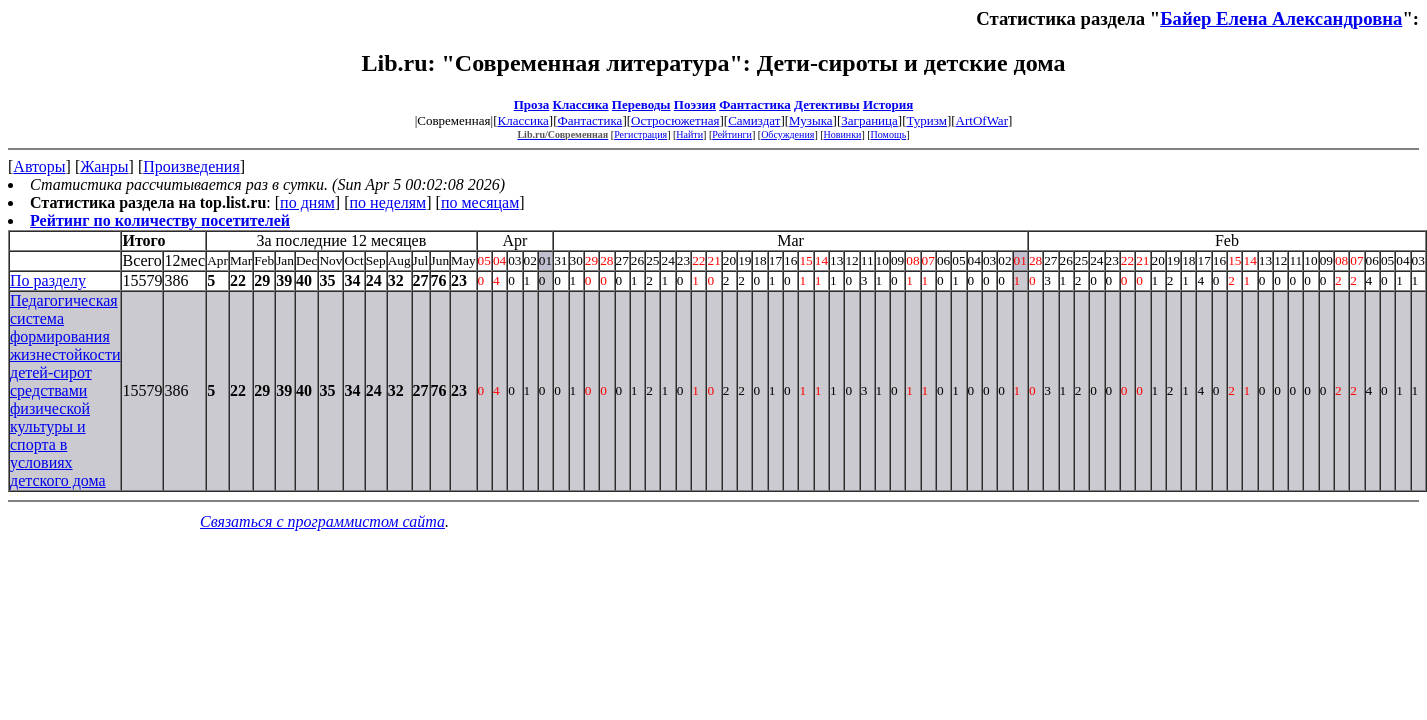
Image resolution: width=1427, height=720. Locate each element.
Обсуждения (787, 134)
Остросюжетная (675, 120)
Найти (689, 134)
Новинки (843, 134)
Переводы (641, 104)
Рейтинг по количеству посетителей (160, 220)
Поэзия (695, 104)
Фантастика (755, 104)
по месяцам (480, 202)
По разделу (48, 280)
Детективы (827, 104)
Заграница (869, 120)
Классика (581, 104)
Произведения (191, 166)
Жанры (104, 166)
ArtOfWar (982, 120)
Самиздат (754, 120)
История (888, 104)
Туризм (926, 120)
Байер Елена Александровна (1281, 18)
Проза (532, 104)
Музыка (811, 120)
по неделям (388, 202)
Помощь (889, 134)
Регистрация (640, 134)
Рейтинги (732, 134)
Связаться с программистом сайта (322, 521)
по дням (307, 202)
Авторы (39, 166)
